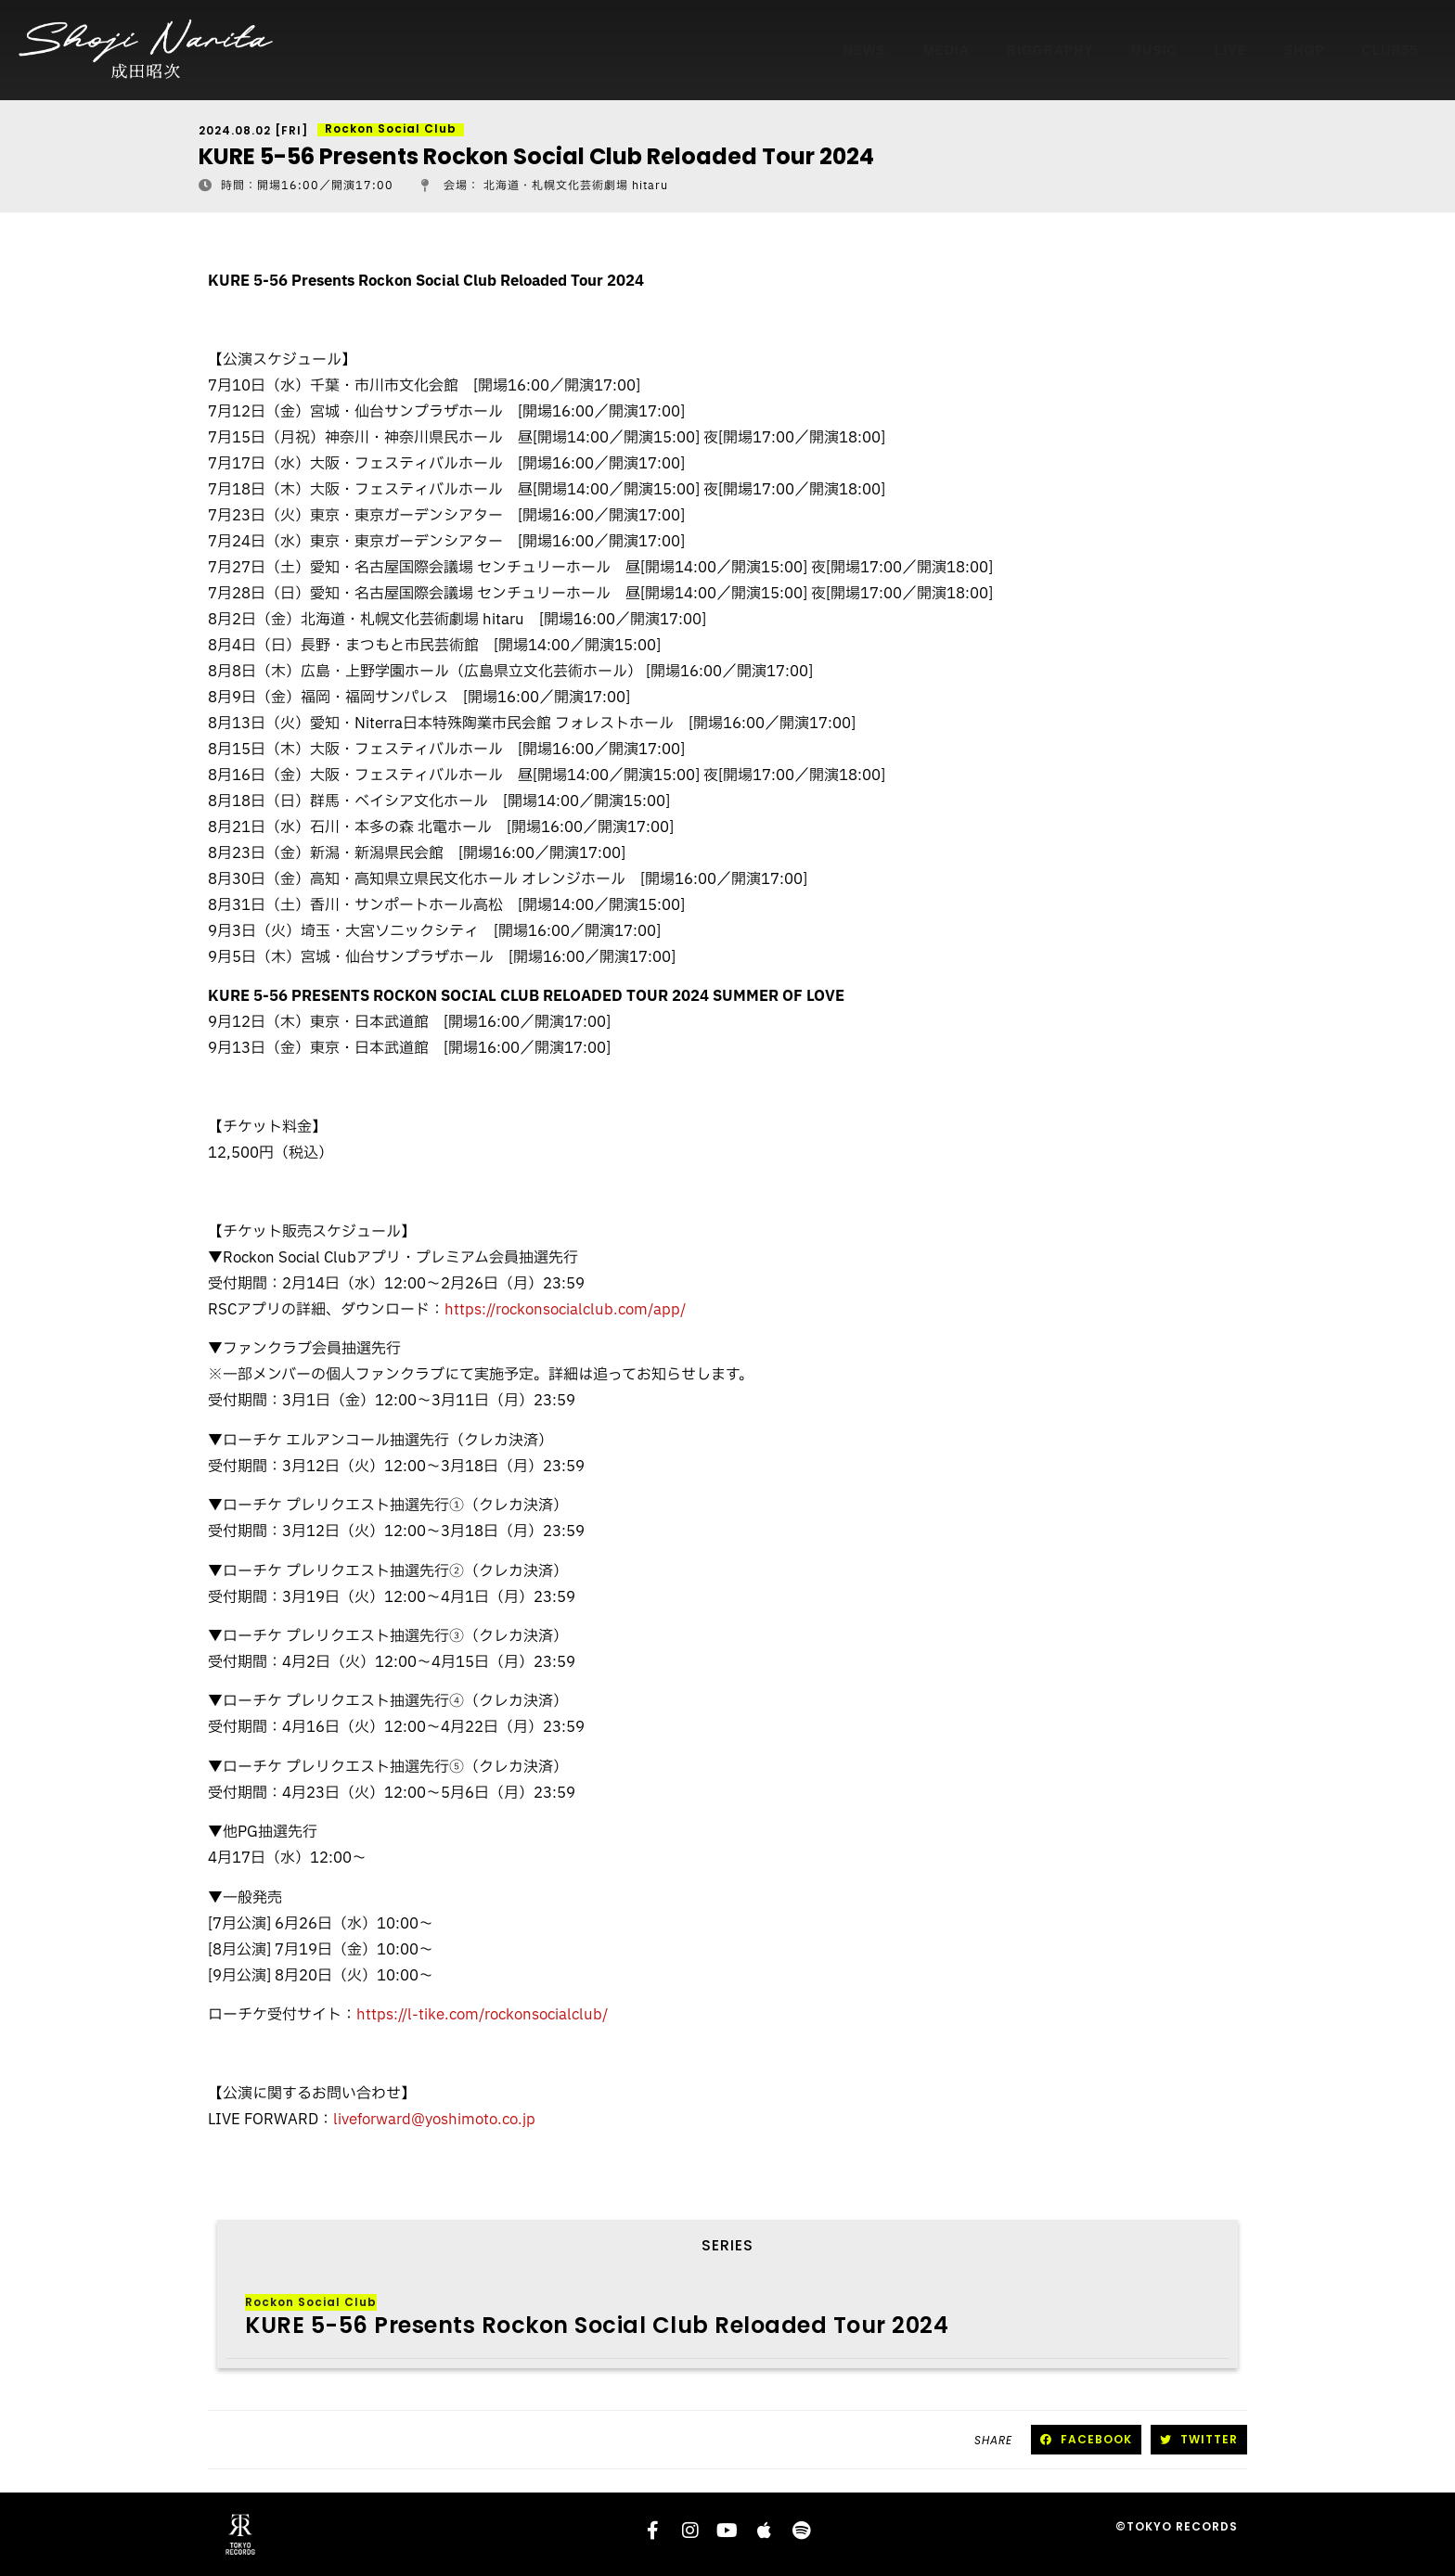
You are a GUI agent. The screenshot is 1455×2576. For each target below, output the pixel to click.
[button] (1086, 2439)
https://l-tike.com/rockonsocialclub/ (482, 2015)
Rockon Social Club (311, 2302)
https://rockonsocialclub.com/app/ (565, 1310)
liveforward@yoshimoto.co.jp (434, 2119)
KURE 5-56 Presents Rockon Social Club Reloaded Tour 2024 (596, 2325)
